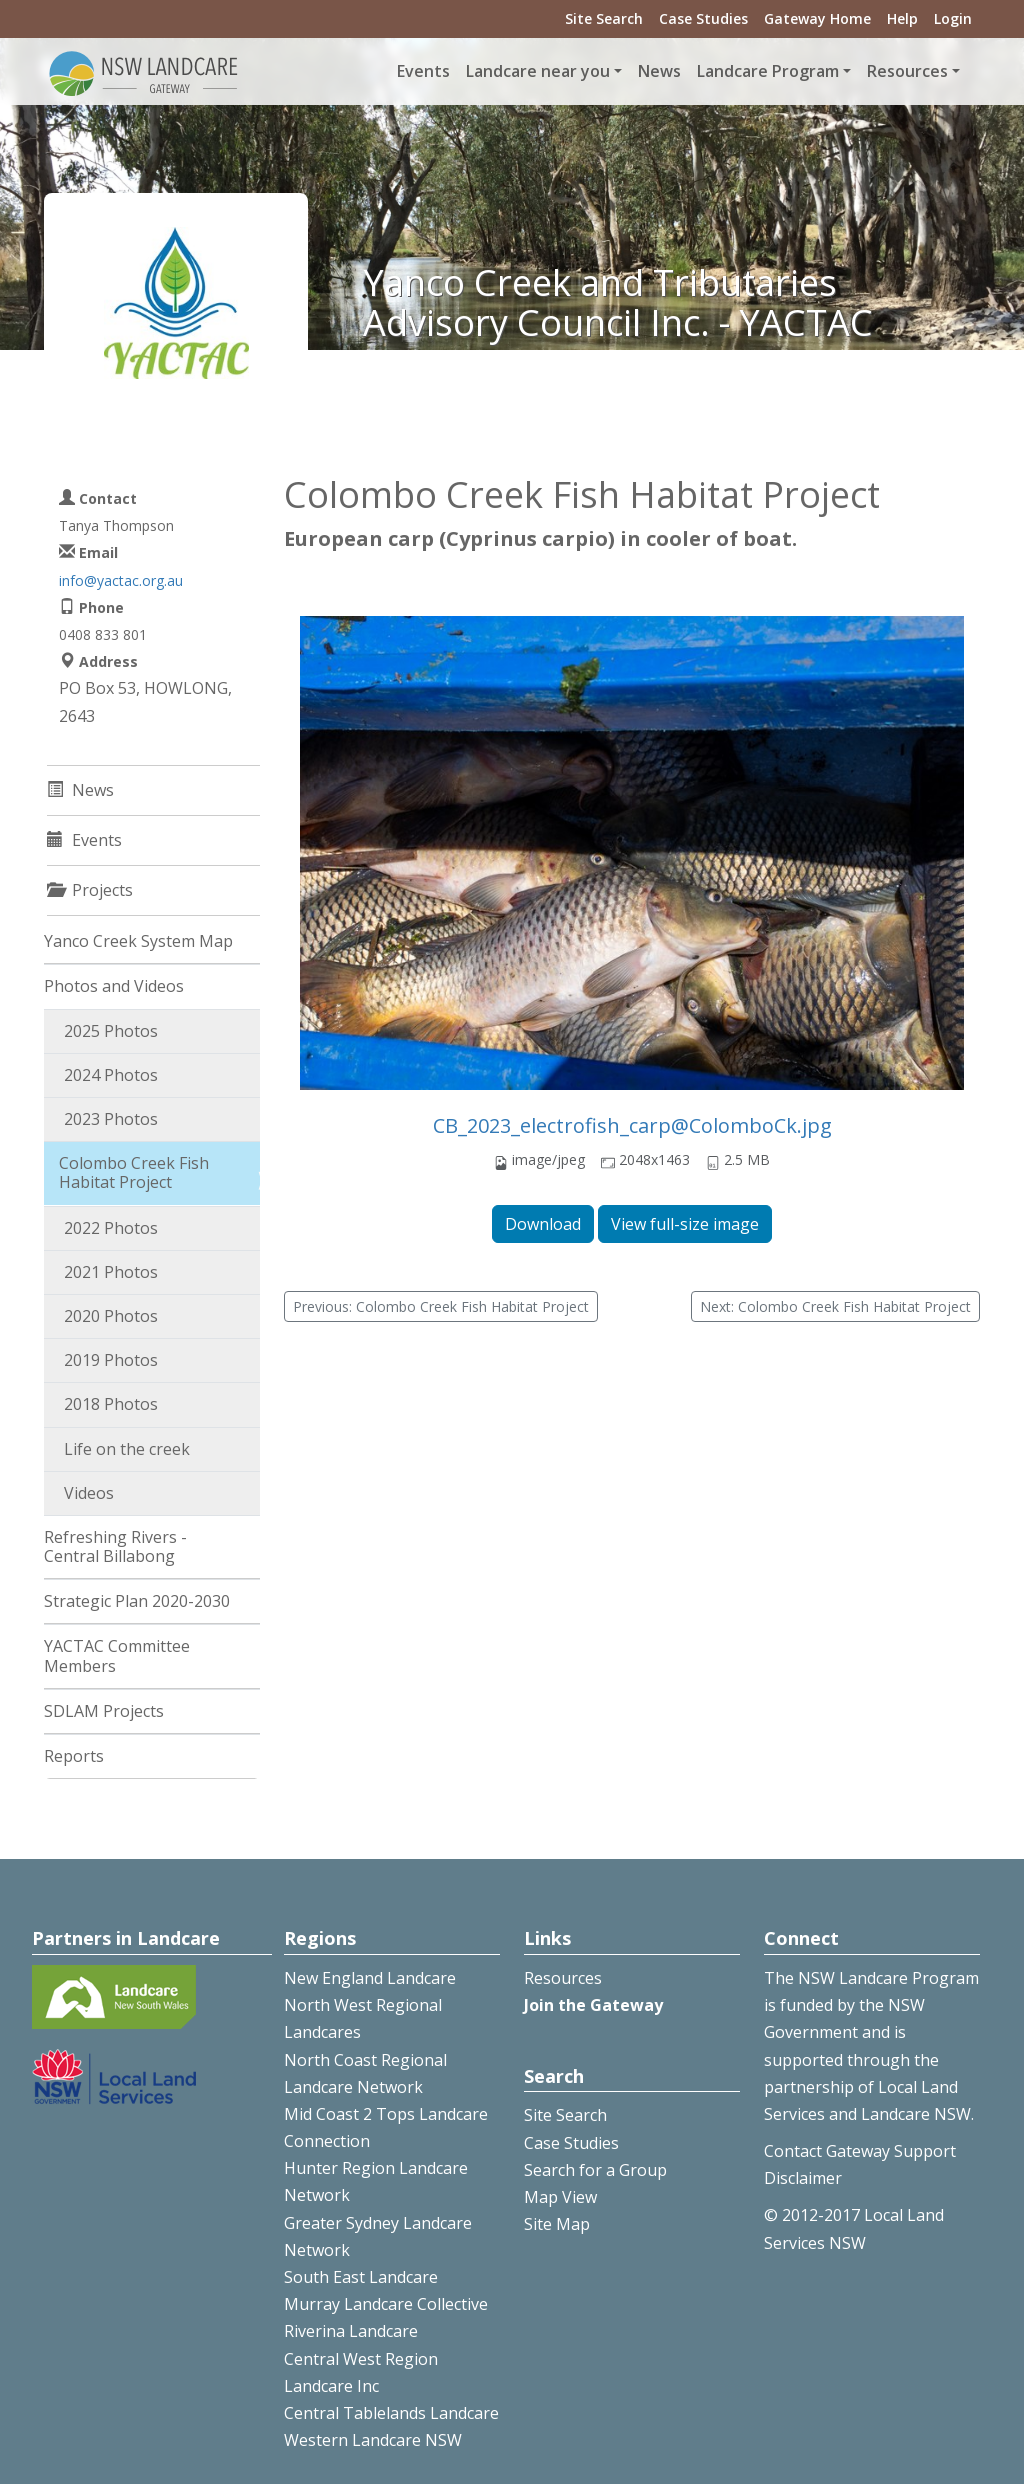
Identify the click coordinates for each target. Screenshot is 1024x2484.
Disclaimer (803, 2178)
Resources (563, 1978)
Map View (560, 2197)
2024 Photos (111, 1075)
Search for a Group (595, 2170)
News (659, 71)
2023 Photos (111, 1119)
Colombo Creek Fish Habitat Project (134, 1172)
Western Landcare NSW (373, 2440)
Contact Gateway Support (860, 2151)
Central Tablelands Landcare (391, 2413)
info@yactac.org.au (121, 580)
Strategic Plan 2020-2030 (137, 1601)
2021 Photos (111, 1272)
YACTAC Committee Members (117, 1655)
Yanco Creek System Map (138, 941)
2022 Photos (111, 1228)
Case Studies (703, 18)
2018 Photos (111, 1404)
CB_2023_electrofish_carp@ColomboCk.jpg (632, 1125)
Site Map (557, 2224)
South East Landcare (361, 2277)
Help (902, 18)
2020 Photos (111, 1316)
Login (953, 18)
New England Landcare (370, 1978)
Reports (74, 1756)
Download (543, 1224)
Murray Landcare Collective (386, 2304)
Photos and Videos (114, 986)
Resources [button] (907, 71)
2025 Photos (111, 1031)
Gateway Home (817, 18)
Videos (89, 1493)
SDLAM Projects (104, 1711)
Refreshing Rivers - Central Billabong (115, 1546)
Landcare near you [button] (538, 71)
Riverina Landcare (351, 2331)
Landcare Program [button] (768, 71)
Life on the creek (127, 1449)
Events (423, 71)
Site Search (604, 18)
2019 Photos (111, 1360)
